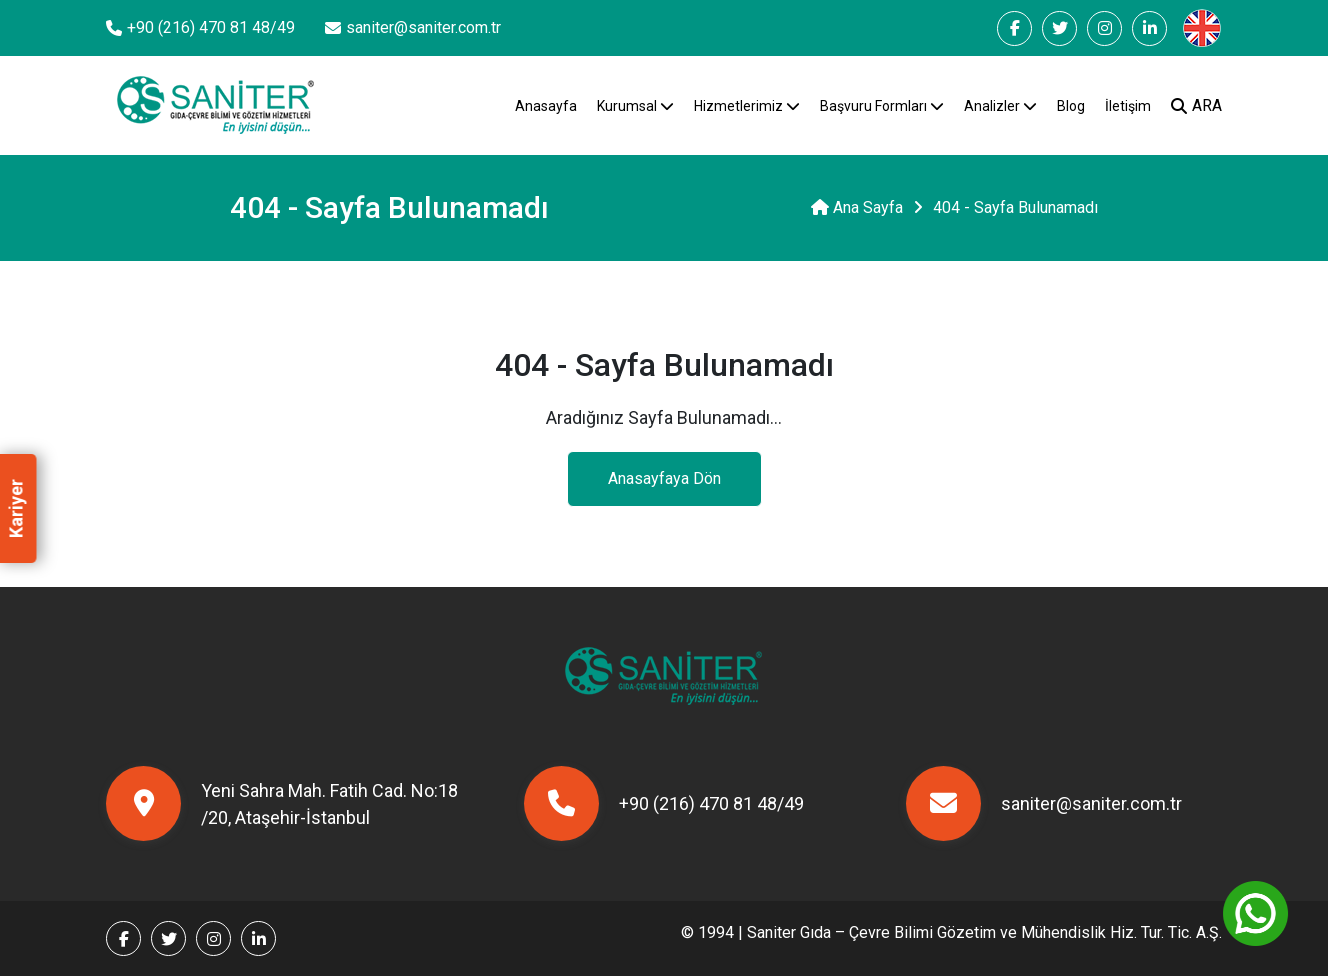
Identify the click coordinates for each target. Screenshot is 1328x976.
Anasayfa (546, 106)
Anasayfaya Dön (664, 478)
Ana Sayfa (857, 207)
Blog (1071, 106)
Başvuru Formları (882, 106)
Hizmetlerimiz (747, 106)
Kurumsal (635, 106)
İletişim (1128, 106)
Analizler (1000, 106)
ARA (1196, 105)
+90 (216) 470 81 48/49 (664, 803)
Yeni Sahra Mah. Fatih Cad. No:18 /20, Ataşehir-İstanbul (282, 803)
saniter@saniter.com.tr (1044, 803)
